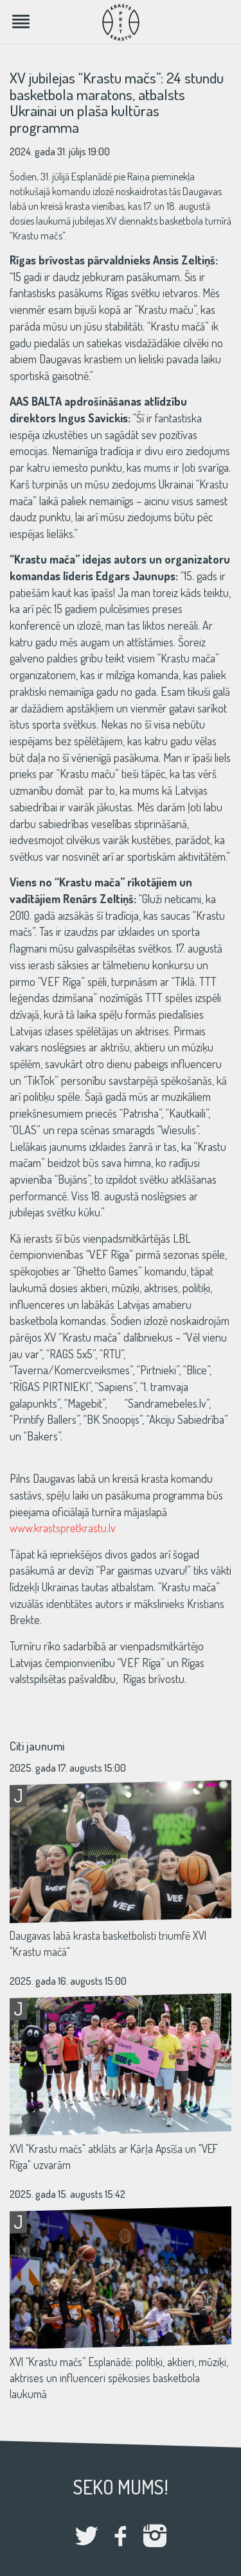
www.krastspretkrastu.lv (63, 1528)
